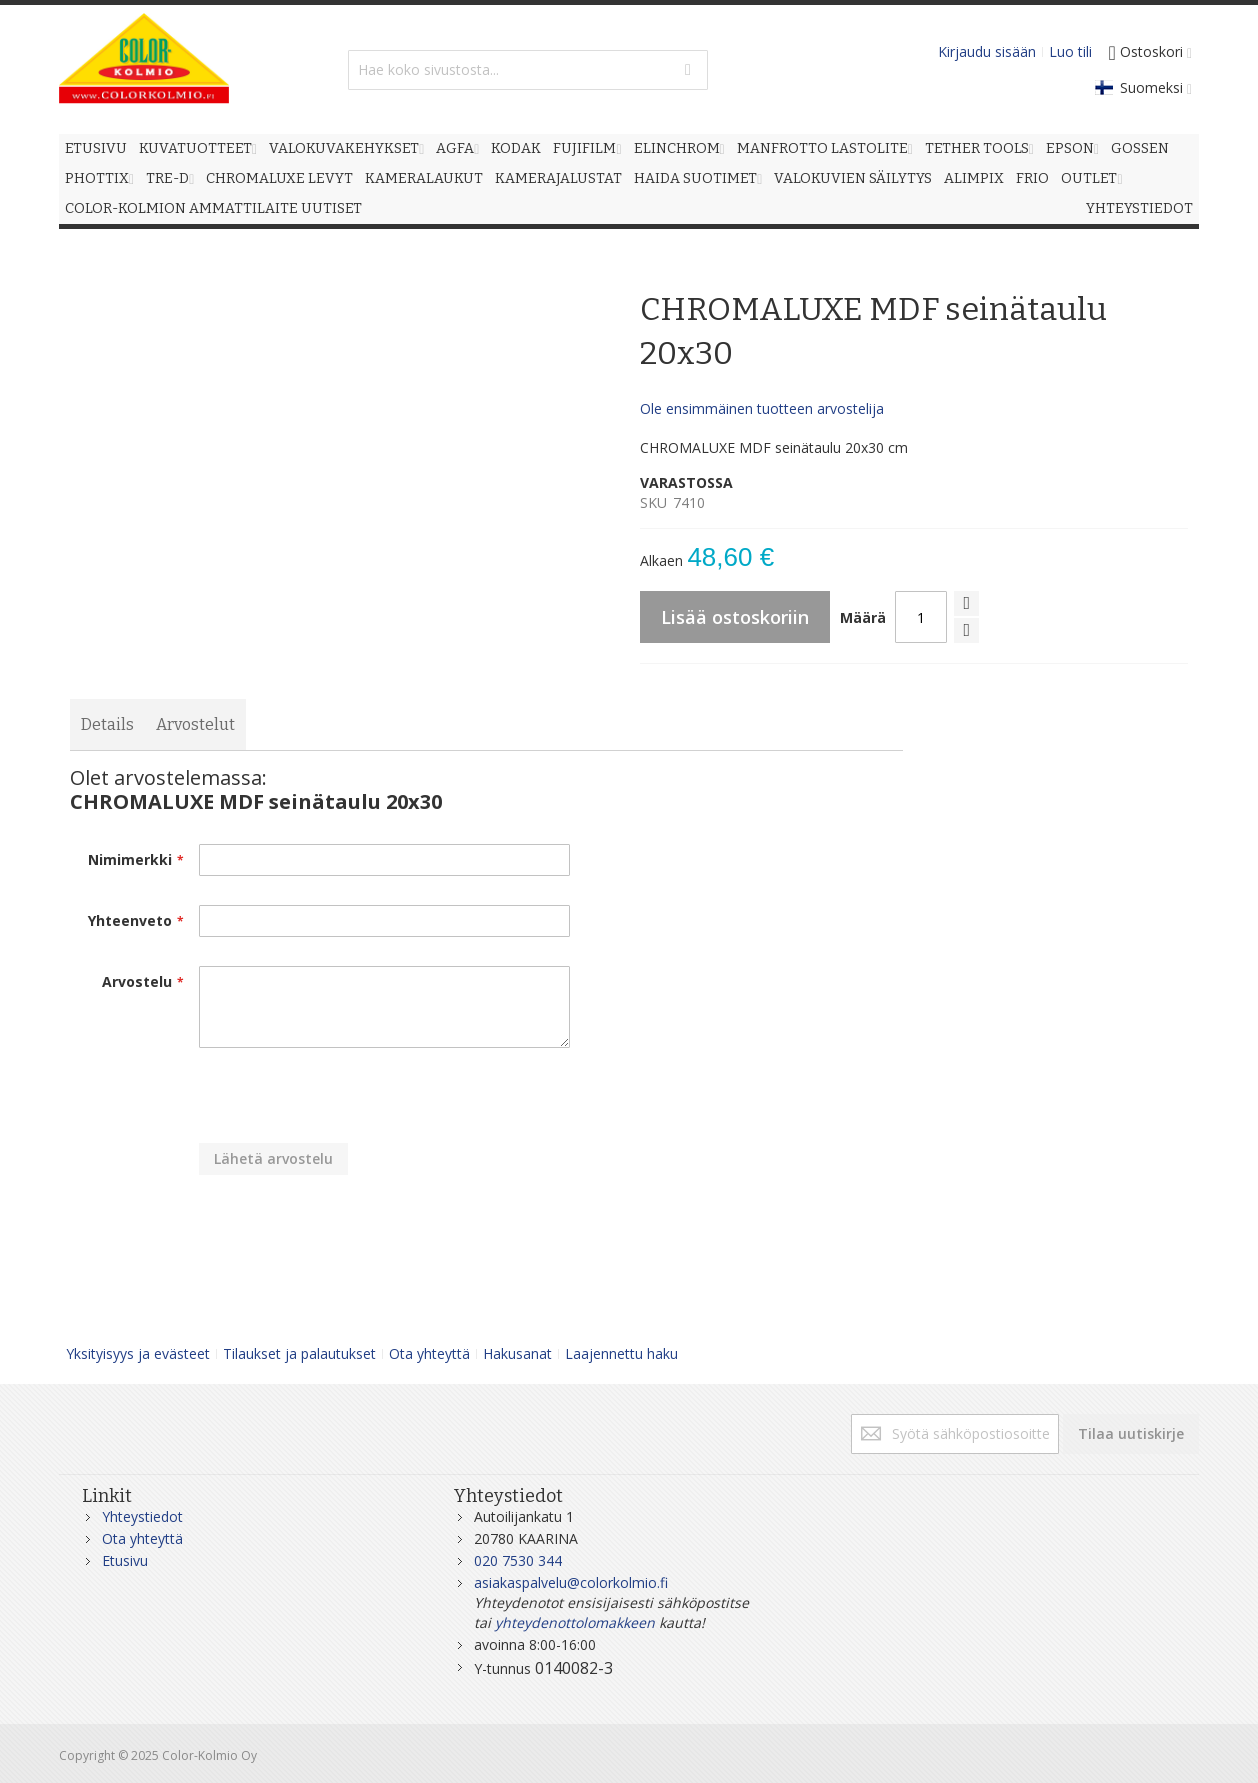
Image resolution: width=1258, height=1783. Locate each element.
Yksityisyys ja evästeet (138, 1353)
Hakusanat (517, 1353)
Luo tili (1070, 51)
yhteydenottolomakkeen (575, 1622)
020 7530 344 (518, 1560)
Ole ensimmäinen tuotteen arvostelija (762, 408)
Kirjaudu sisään (987, 51)
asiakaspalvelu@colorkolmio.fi (571, 1582)
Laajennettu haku (621, 1353)
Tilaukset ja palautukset (299, 1353)
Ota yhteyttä (429, 1353)
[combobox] (528, 70)
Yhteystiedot (142, 1516)
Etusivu (125, 1560)
